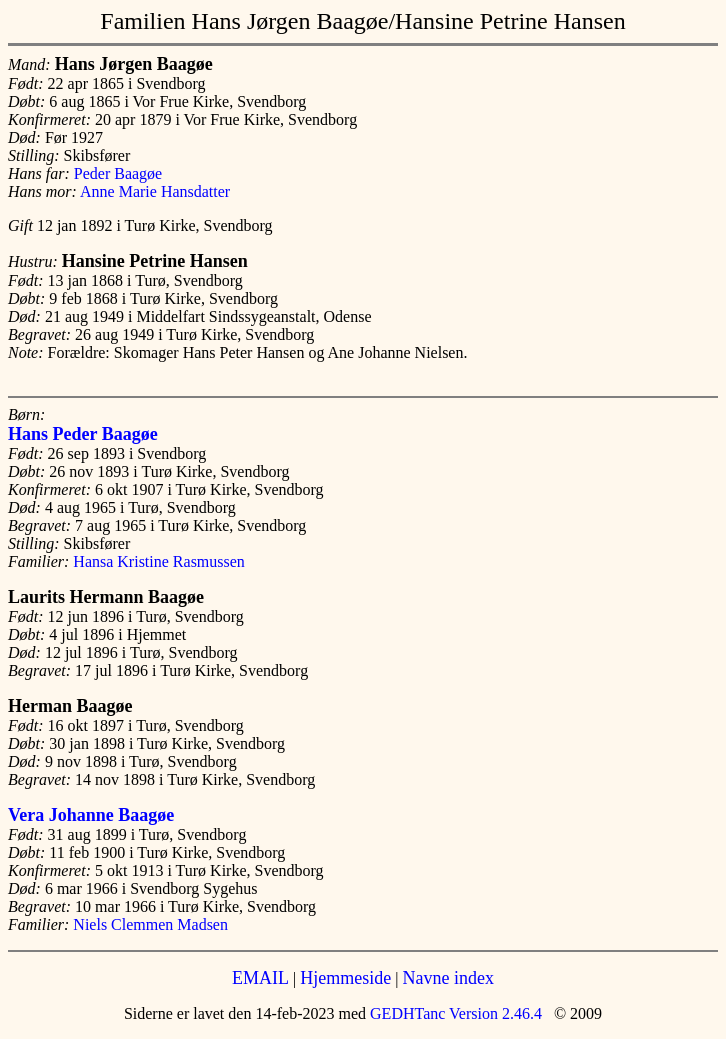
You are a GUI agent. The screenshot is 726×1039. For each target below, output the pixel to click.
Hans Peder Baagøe (83, 434)
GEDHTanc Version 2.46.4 (454, 1013)
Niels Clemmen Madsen (150, 924)
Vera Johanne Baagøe (91, 815)
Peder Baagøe (118, 173)
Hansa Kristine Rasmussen (159, 561)
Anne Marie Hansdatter (155, 191)
